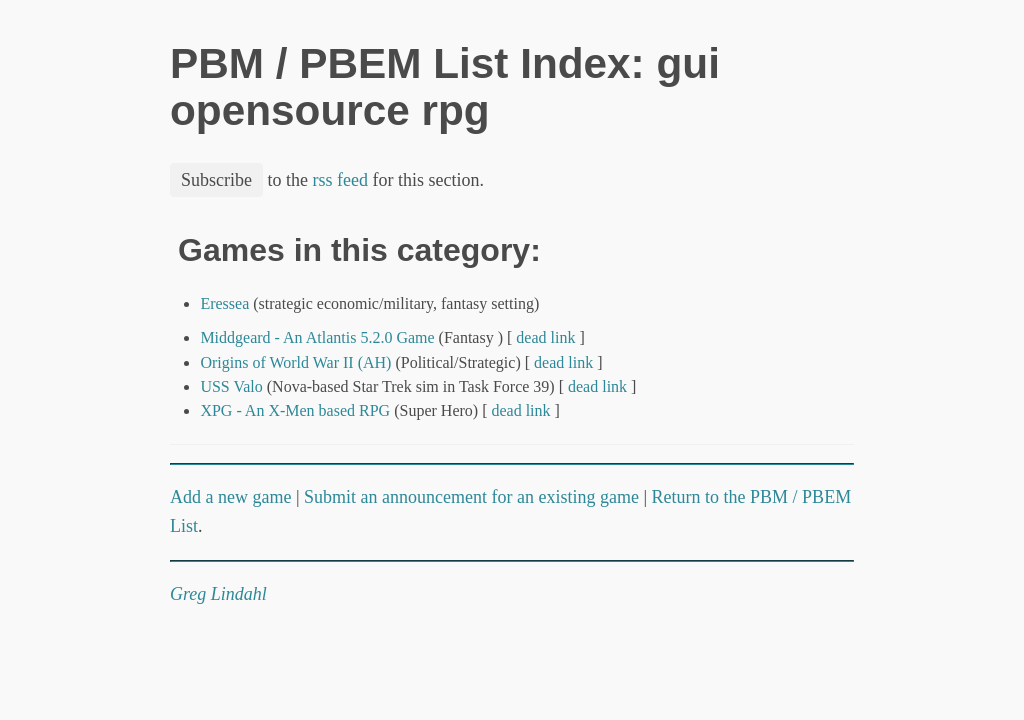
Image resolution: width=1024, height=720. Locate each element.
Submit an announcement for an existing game (471, 497)
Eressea (224, 303)
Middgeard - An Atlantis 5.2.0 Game (317, 337)
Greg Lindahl (218, 594)
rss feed (340, 180)
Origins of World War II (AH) (295, 362)
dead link (545, 337)
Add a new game (230, 497)
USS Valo (231, 386)
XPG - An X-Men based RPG (295, 410)
